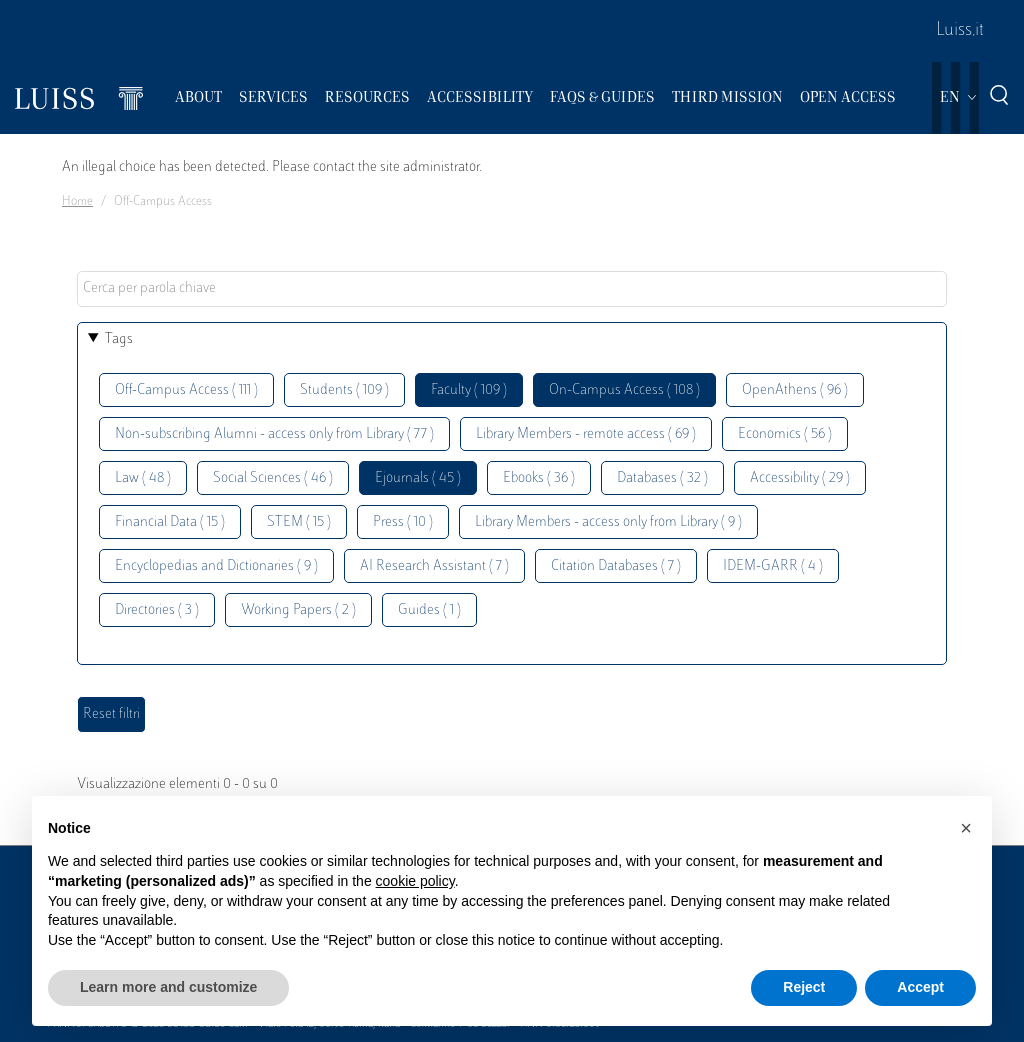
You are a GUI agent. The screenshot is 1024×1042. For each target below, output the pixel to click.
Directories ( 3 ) (157, 610)
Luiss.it (960, 31)
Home (77, 202)
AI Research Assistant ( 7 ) (434, 566)
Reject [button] (804, 987)
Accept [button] (920, 987)
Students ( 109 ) (344, 390)
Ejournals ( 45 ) (418, 478)
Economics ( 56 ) (785, 434)
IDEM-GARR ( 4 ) (773, 566)
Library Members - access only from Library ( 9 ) (608, 522)
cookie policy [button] (415, 881)
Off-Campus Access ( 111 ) (186, 390)
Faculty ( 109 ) (469, 390)
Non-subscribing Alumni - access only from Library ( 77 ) (274, 434)
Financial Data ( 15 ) (170, 522)
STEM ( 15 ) (299, 522)
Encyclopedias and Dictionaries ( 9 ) (216, 566)
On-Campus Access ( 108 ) (624, 390)
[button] (966, 828)
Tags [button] (119, 339)
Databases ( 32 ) (662, 478)
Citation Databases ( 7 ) (616, 566)
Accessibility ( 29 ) (800, 478)
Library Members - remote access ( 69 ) (586, 434)
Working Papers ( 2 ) (298, 610)
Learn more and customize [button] (168, 987)
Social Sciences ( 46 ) (273, 478)
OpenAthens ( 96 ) (795, 390)
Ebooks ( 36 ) (539, 478)
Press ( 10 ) (403, 522)
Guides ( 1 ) (429, 610)
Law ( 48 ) (143, 478)
